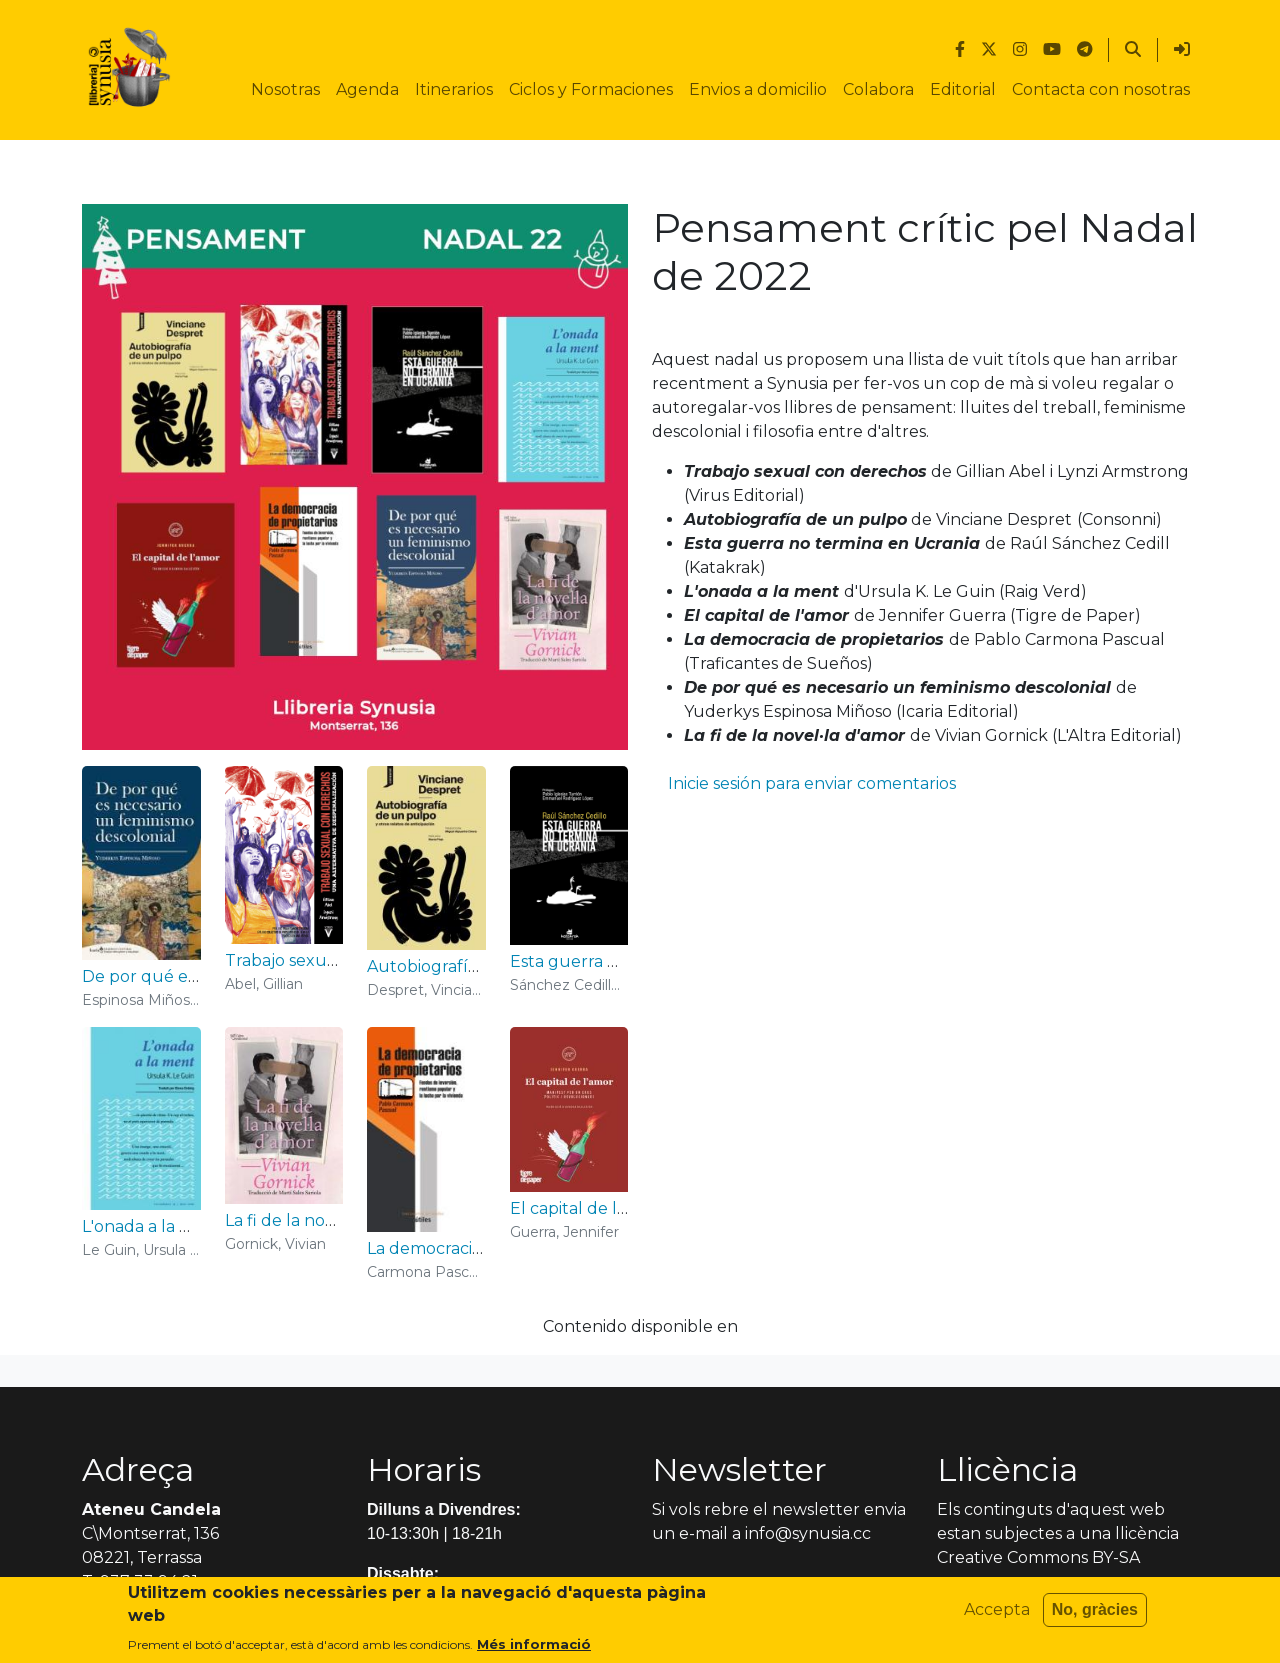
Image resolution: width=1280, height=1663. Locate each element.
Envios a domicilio (758, 89)
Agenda (367, 89)
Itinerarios (454, 89)
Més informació (534, 1649)
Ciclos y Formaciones (591, 89)
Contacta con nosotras (1101, 89)
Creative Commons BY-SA (1038, 1557)
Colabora (878, 89)
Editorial (963, 89)
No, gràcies (1095, 1614)
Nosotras (285, 89)
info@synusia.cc (808, 1533)
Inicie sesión (714, 783)
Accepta (997, 1614)
